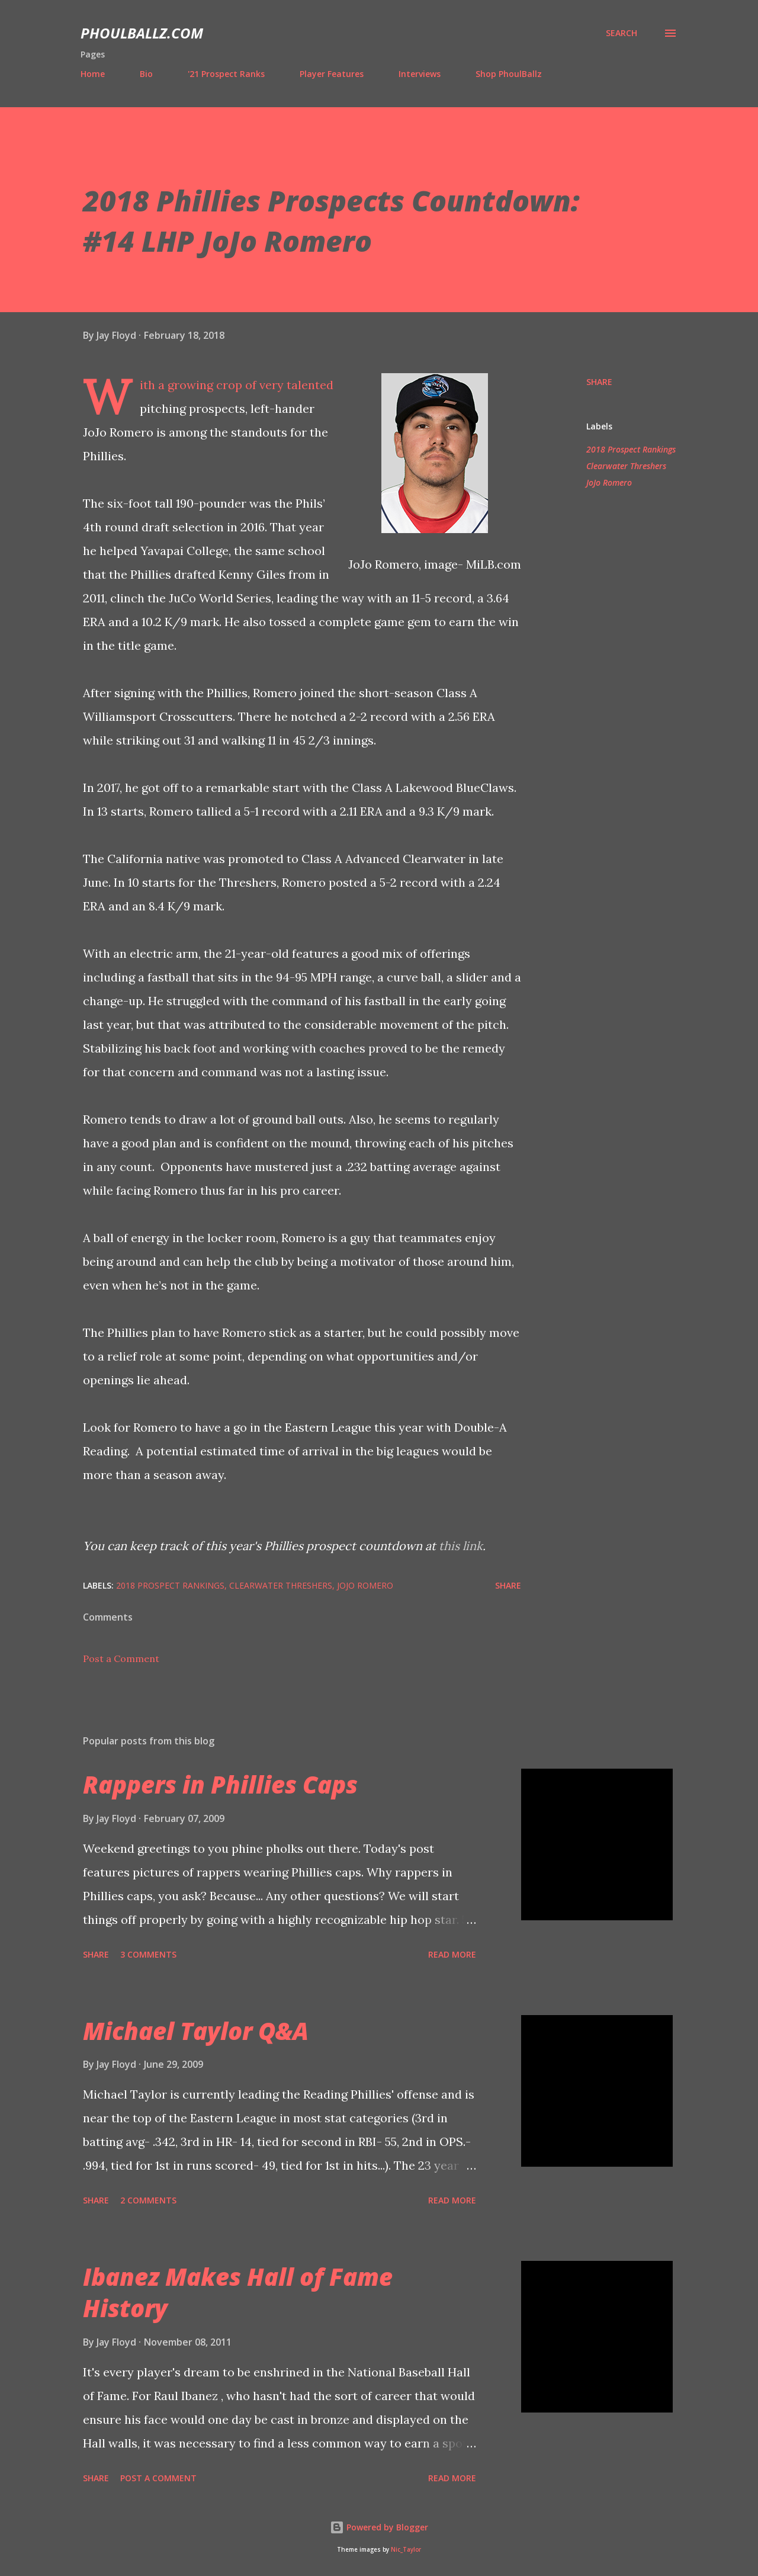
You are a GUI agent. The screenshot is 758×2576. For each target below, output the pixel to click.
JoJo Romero (609, 482)
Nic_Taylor (406, 2549)
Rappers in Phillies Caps (220, 1784)
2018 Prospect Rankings (631, 449)
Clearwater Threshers (626, 465)
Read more (452, 1954)
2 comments (148, 2200)
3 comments (148, 1954)
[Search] (621, 33)
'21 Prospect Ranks (226, 73)
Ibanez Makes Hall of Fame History (238, 2292)
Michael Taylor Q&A (196, 2030)
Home (93, 73)
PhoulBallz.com (142, 33)
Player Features (332, 73)
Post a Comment (121, 1658)
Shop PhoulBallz (509, 73)
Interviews (420, 73)
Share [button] (599, 381)
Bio (146, 73)
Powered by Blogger (379, 2527)
